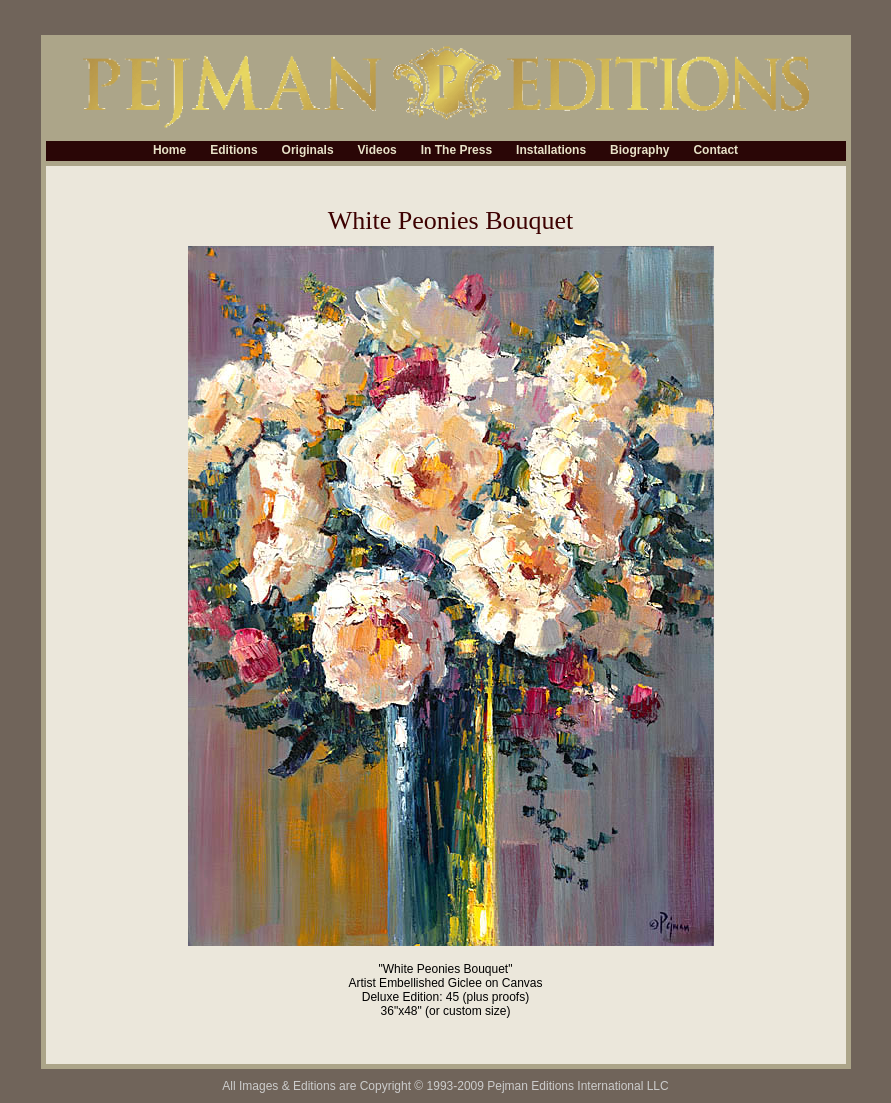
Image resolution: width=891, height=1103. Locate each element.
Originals (308, 151)
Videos (377, 151)
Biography (639, 151)
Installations (551, 151)
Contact (715, 151)
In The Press (456, 151)
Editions (233, 151)
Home (169, 151)
